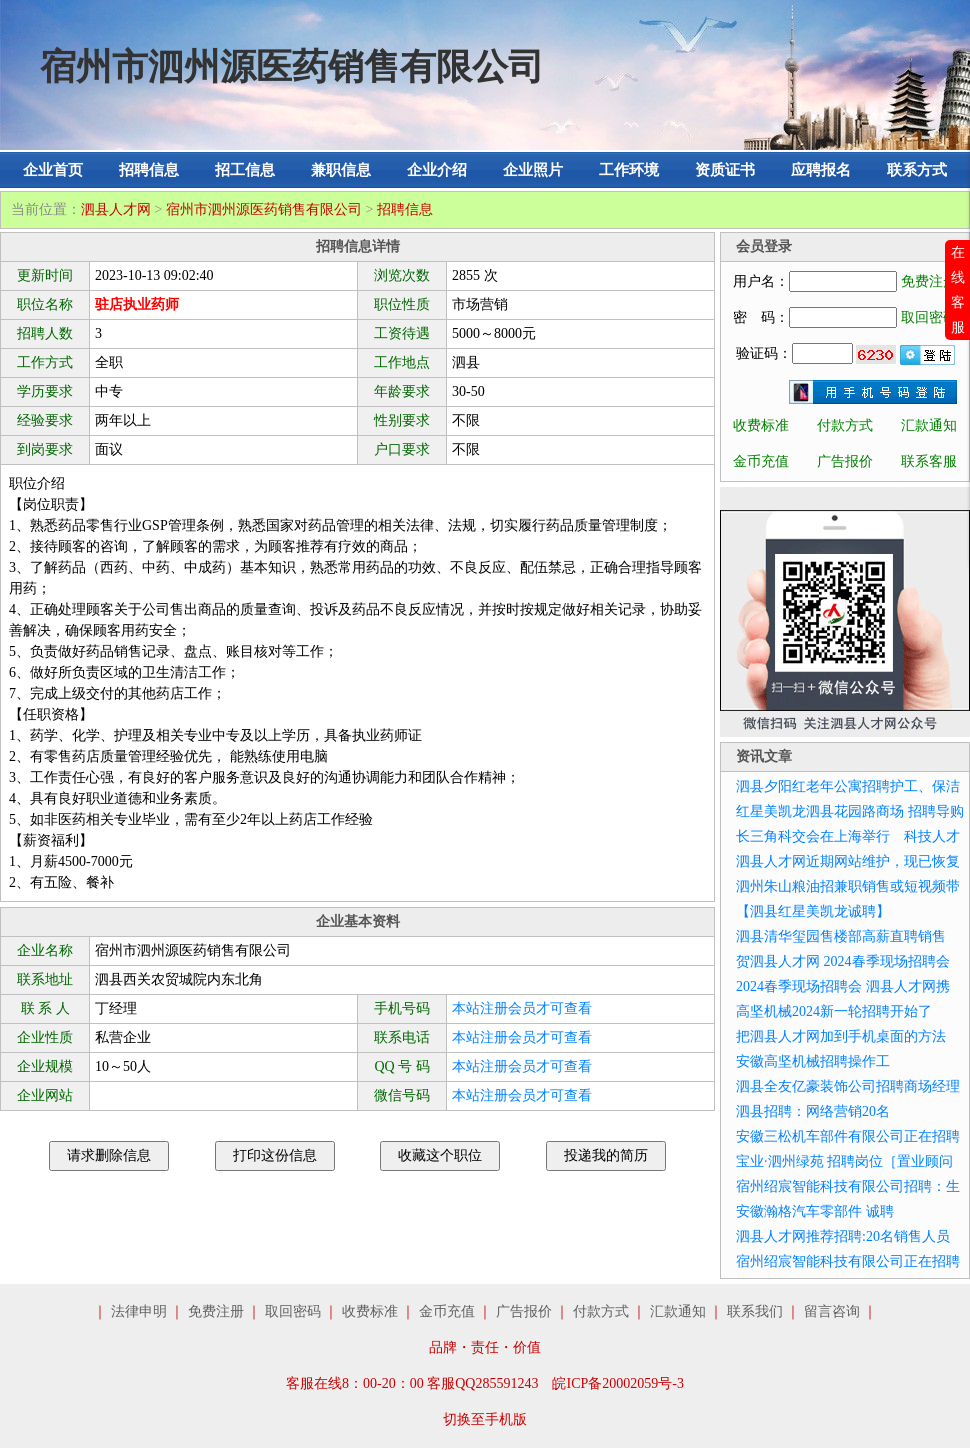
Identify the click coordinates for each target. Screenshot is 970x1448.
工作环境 (629, 170)
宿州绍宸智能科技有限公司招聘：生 (848, 1186)
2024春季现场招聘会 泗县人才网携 (843, 986)
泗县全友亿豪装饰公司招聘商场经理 (848, 1086)
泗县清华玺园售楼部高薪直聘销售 (841, 936)
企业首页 (53, 170)
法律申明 (139, 1311)
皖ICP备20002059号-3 (617, 1383)
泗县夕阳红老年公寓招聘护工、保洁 (848, 786)
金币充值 (761, 461)
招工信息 (245, 170)
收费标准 (761, 425)
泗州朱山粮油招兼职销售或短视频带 (848, 886)
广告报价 (845, 461)
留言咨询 (832, 1311)
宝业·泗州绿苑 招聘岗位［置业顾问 (844, 1161)
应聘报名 (821, 170)
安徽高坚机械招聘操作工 (813, 1061)
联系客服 (929, 461)
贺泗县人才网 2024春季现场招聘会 (843, 961)
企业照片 (533, 170)
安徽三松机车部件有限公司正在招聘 (848, 1136)
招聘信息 (149, 170)
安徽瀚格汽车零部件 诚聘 (815, 1211)
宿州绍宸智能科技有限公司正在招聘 (848, 1261)
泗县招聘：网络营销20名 (813, 1111)
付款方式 (845, 425)
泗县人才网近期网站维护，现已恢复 (848, 861)
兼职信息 (341, 170)
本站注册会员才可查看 (522, 1008)
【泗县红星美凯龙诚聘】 (813, 911)
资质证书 (725, 170)
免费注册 (929, 281)
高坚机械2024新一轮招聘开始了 (834, 1011)
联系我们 (755, 1311)
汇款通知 (929, 425)
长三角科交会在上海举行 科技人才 (848, 836)
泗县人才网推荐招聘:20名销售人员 (843, 1236)
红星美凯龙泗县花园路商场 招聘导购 (850, 811)
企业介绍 (437, 170)
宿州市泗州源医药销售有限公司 (264, 209)
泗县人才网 (116, 209)
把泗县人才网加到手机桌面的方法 (841, 1036)
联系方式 (917, 170)
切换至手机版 (485, 1419)
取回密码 (929, 317)
